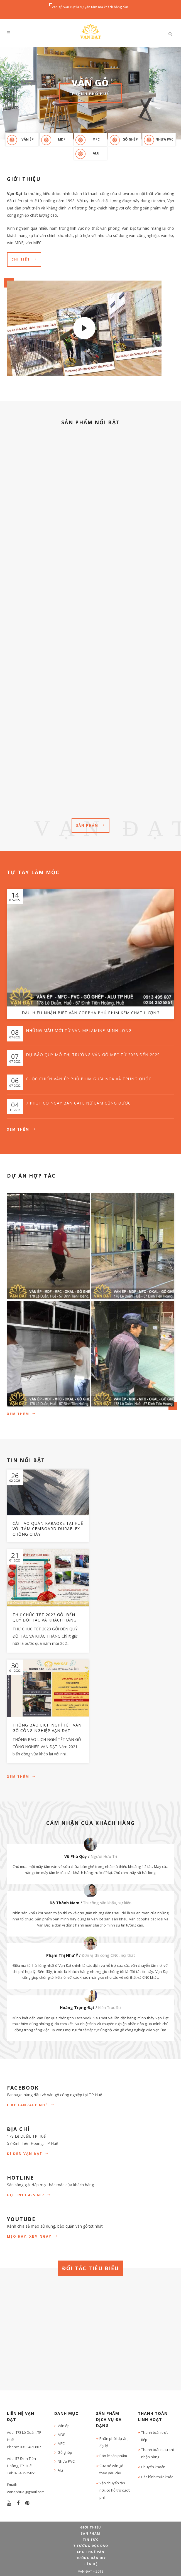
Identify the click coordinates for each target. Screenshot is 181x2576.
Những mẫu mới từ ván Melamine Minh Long (79, 1030)
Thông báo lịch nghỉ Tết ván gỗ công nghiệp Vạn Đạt (47, 1727)
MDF (61, 139)
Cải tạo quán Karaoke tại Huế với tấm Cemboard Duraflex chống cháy (48, 1529)
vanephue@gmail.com (26, 2491)
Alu (96, 153)
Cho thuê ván (90, 2552)
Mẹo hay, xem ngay (32, 2236)
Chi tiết (24, 259)
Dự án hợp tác (31, 1175)
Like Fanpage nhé (31, 2105)
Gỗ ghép (130, 139)
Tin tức (90, 2539)
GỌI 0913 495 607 (29, 2195)
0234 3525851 (25, 2472)
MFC (96, 139)
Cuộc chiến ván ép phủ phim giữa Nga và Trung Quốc (88, 1078)
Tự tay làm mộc (33, 872)
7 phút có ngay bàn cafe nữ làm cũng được (78, 1103)
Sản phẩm (90, 825)
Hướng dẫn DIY (90, 2558)
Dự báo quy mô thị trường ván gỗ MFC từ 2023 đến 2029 (93, 1054)
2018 (99, 2571)
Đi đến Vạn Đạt (28, 2153)
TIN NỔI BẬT (26, 1460)
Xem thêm (21, 1129)
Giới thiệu (90, 2527)
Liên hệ (90, 2564)
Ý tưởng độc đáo (90, 2545)
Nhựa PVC (164, 139)
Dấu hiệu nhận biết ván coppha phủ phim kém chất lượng (91, 1012)
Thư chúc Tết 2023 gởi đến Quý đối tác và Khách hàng (45, 1617)
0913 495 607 (30, 2446)
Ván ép (27, 139)
